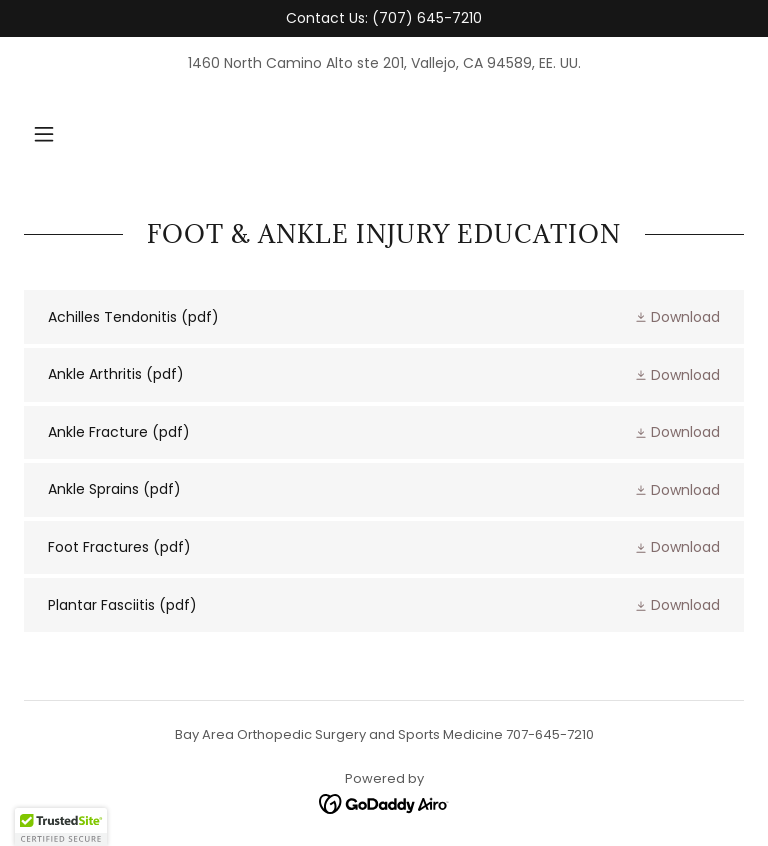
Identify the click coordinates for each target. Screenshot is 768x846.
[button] (44, 134)
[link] (384, 317)
